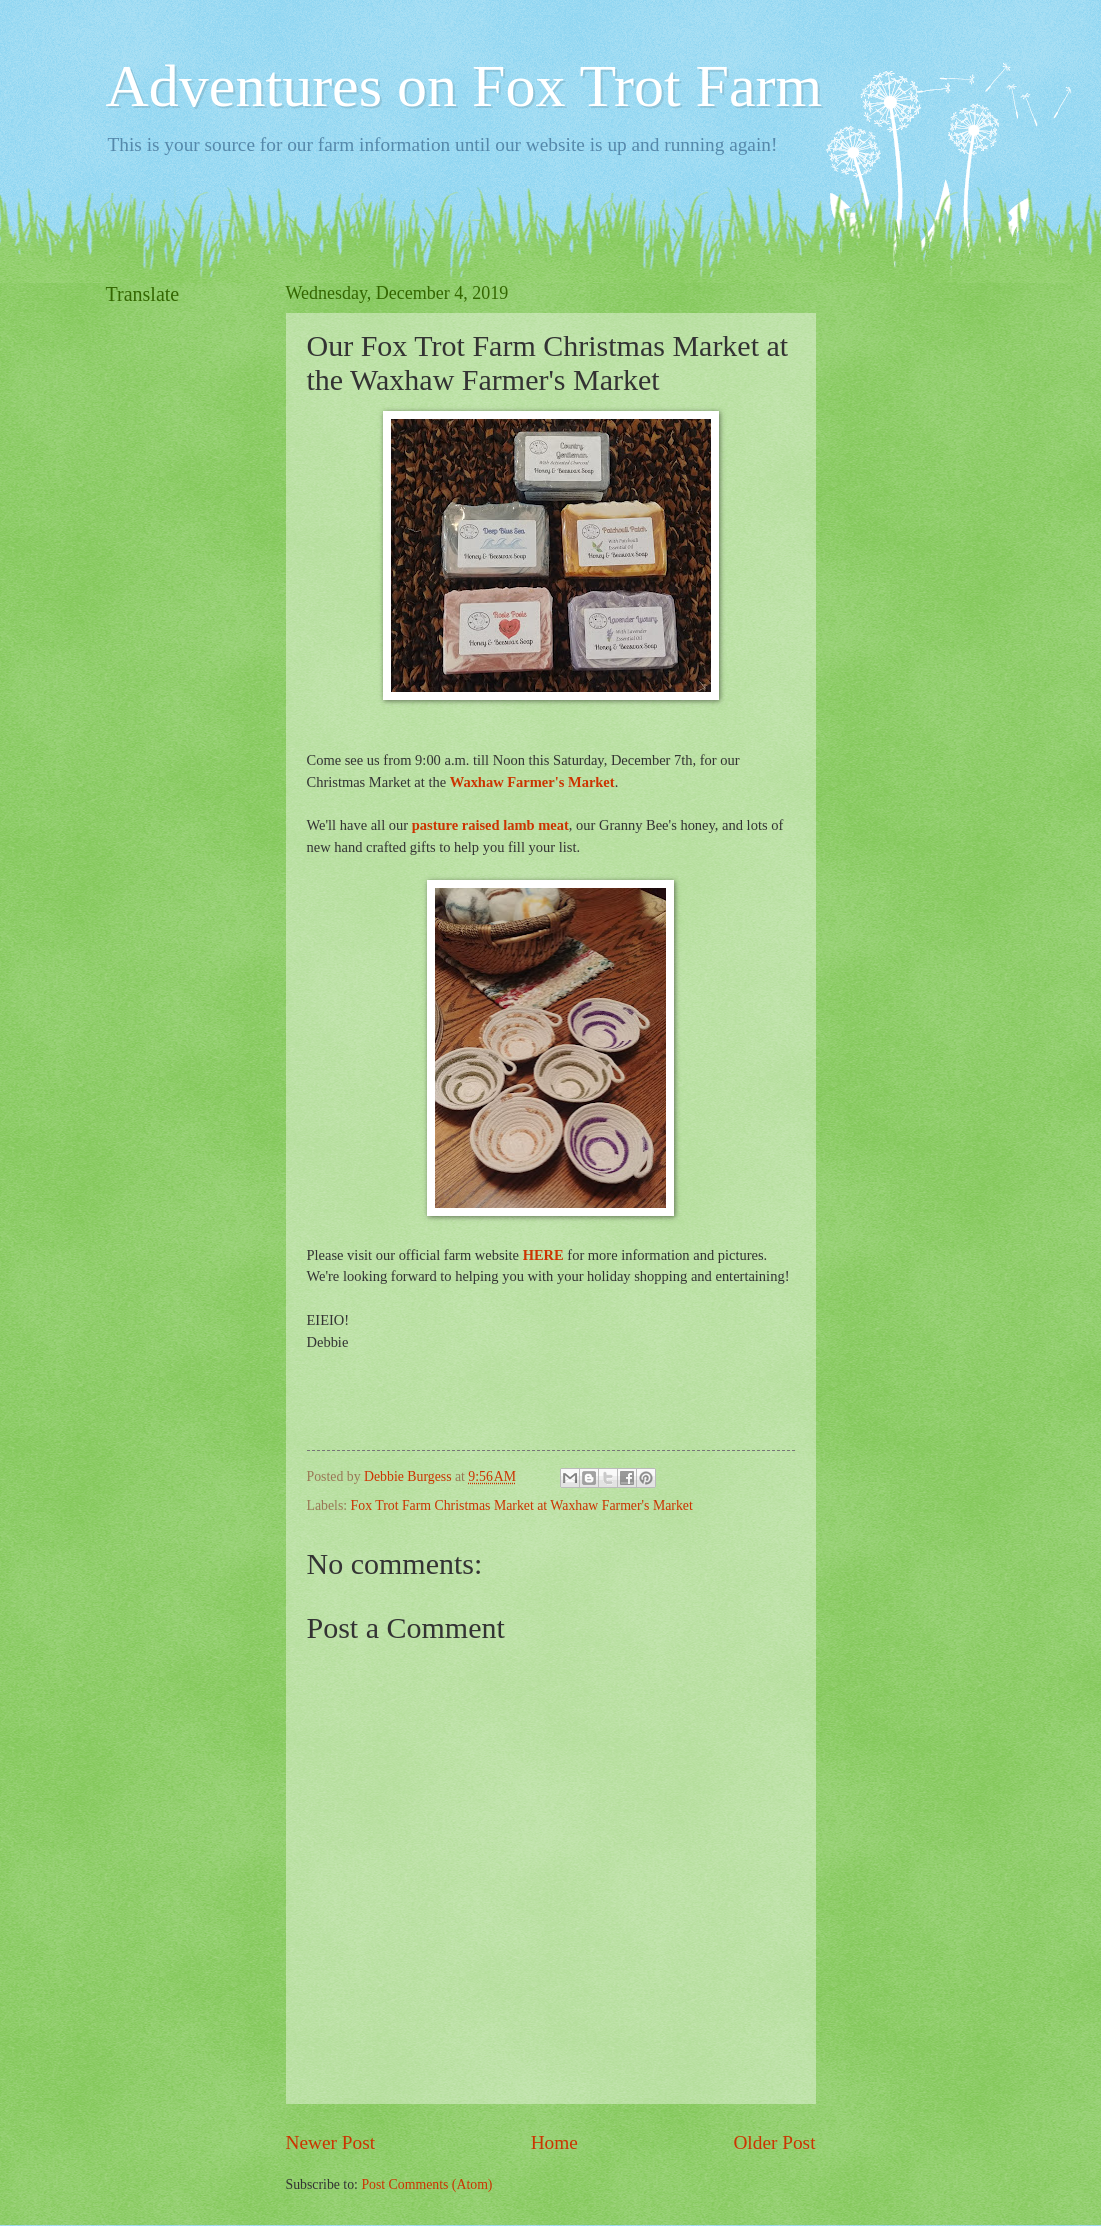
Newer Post (331, 2142)
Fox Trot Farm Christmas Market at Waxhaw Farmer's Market (522, 1505)
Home (554, 2142)
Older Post (774, 2142)
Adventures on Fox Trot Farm (464, 86)
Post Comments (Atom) (426, 2184)
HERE (543, 1255)
